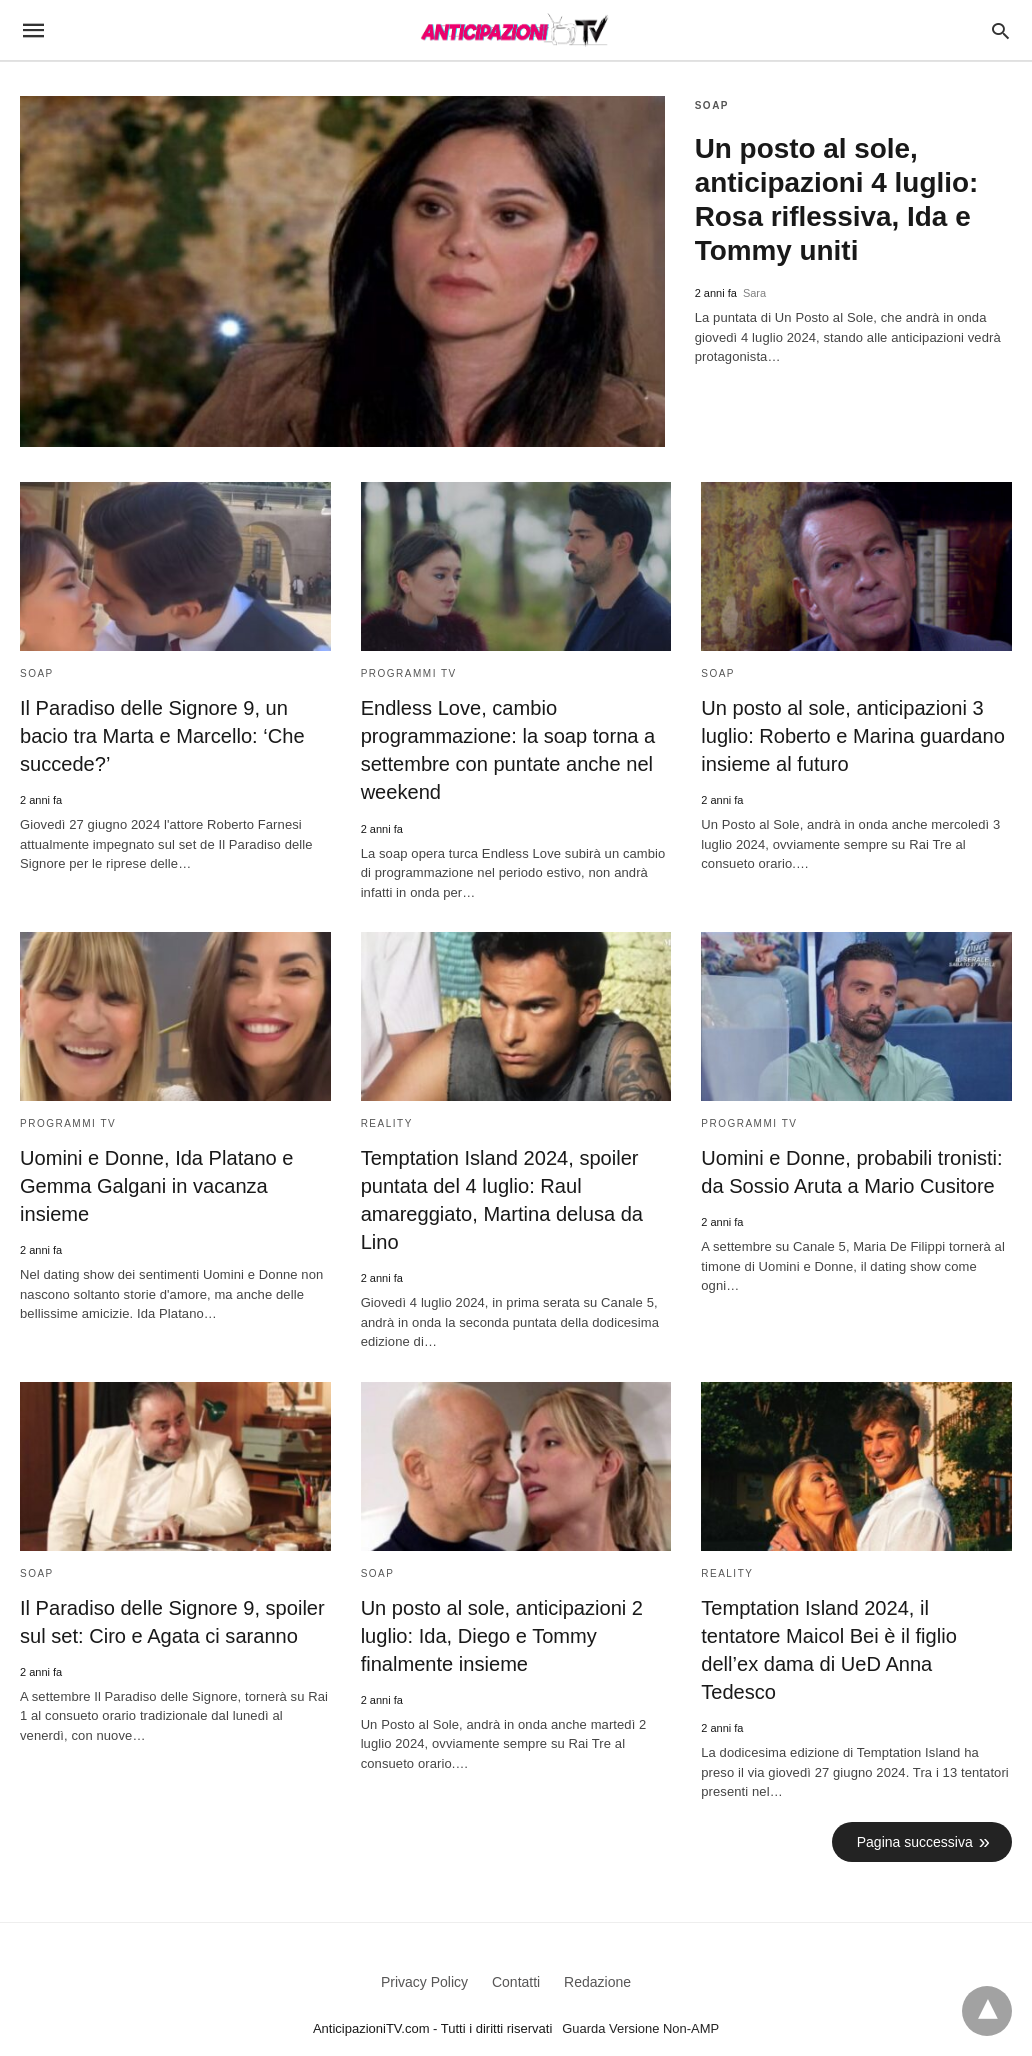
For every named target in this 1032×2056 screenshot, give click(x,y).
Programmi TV (409, 673)
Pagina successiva (915, 1812)
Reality (387, 1122)
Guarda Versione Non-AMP (641, 1999)
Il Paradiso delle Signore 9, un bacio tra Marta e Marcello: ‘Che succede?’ (161, 736)
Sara (754, 293)
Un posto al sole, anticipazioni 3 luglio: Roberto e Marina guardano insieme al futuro (852, 736)
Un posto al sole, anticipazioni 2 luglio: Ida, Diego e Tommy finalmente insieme (501, 1635)
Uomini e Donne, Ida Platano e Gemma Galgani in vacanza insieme (156, 1185)
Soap (712, 105)
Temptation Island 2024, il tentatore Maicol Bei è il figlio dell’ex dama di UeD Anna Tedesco (856, 1635)
